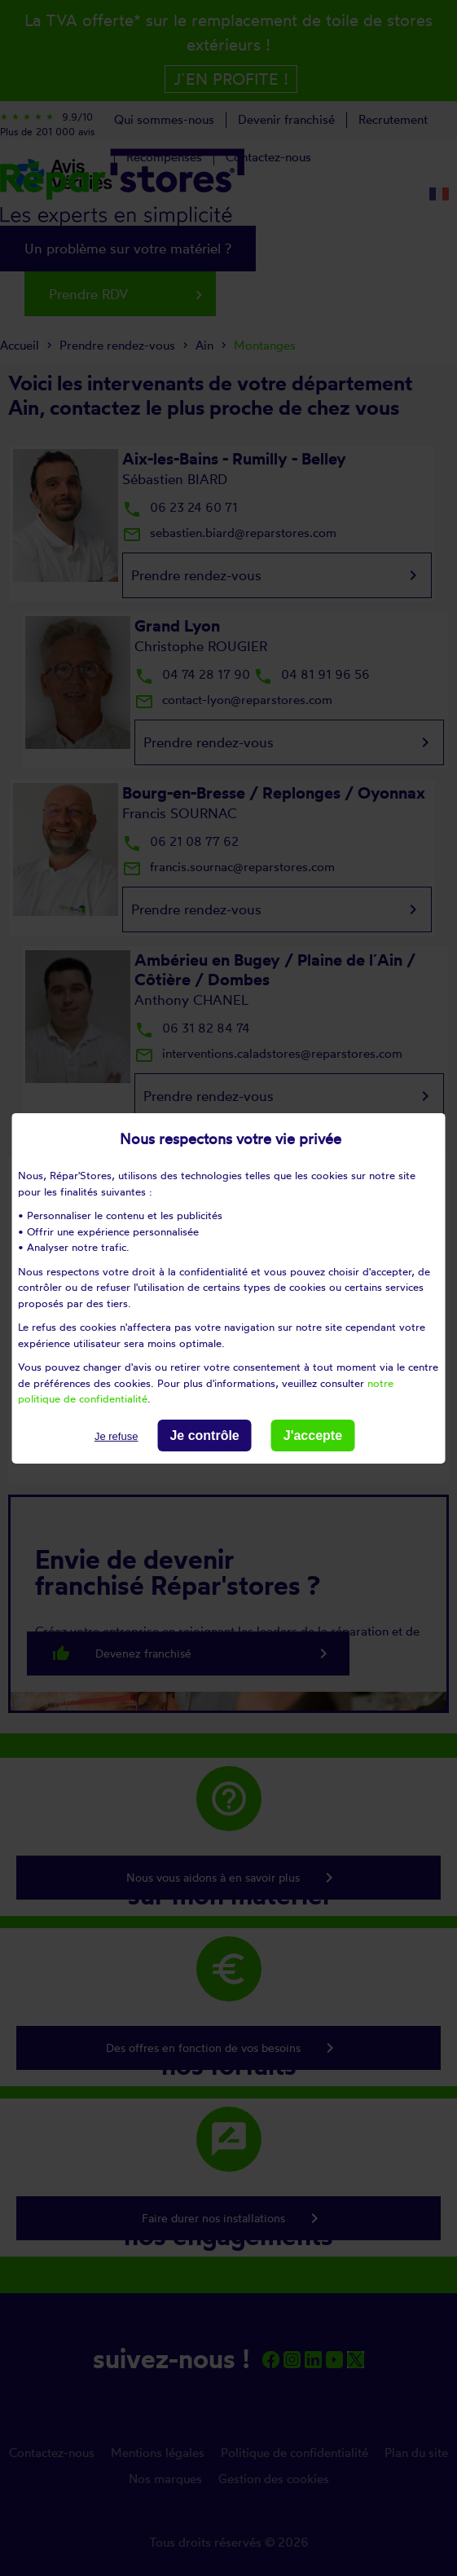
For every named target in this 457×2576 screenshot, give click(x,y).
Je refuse (116, 1435)
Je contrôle (204, 1435)
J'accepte (312, 1435)
